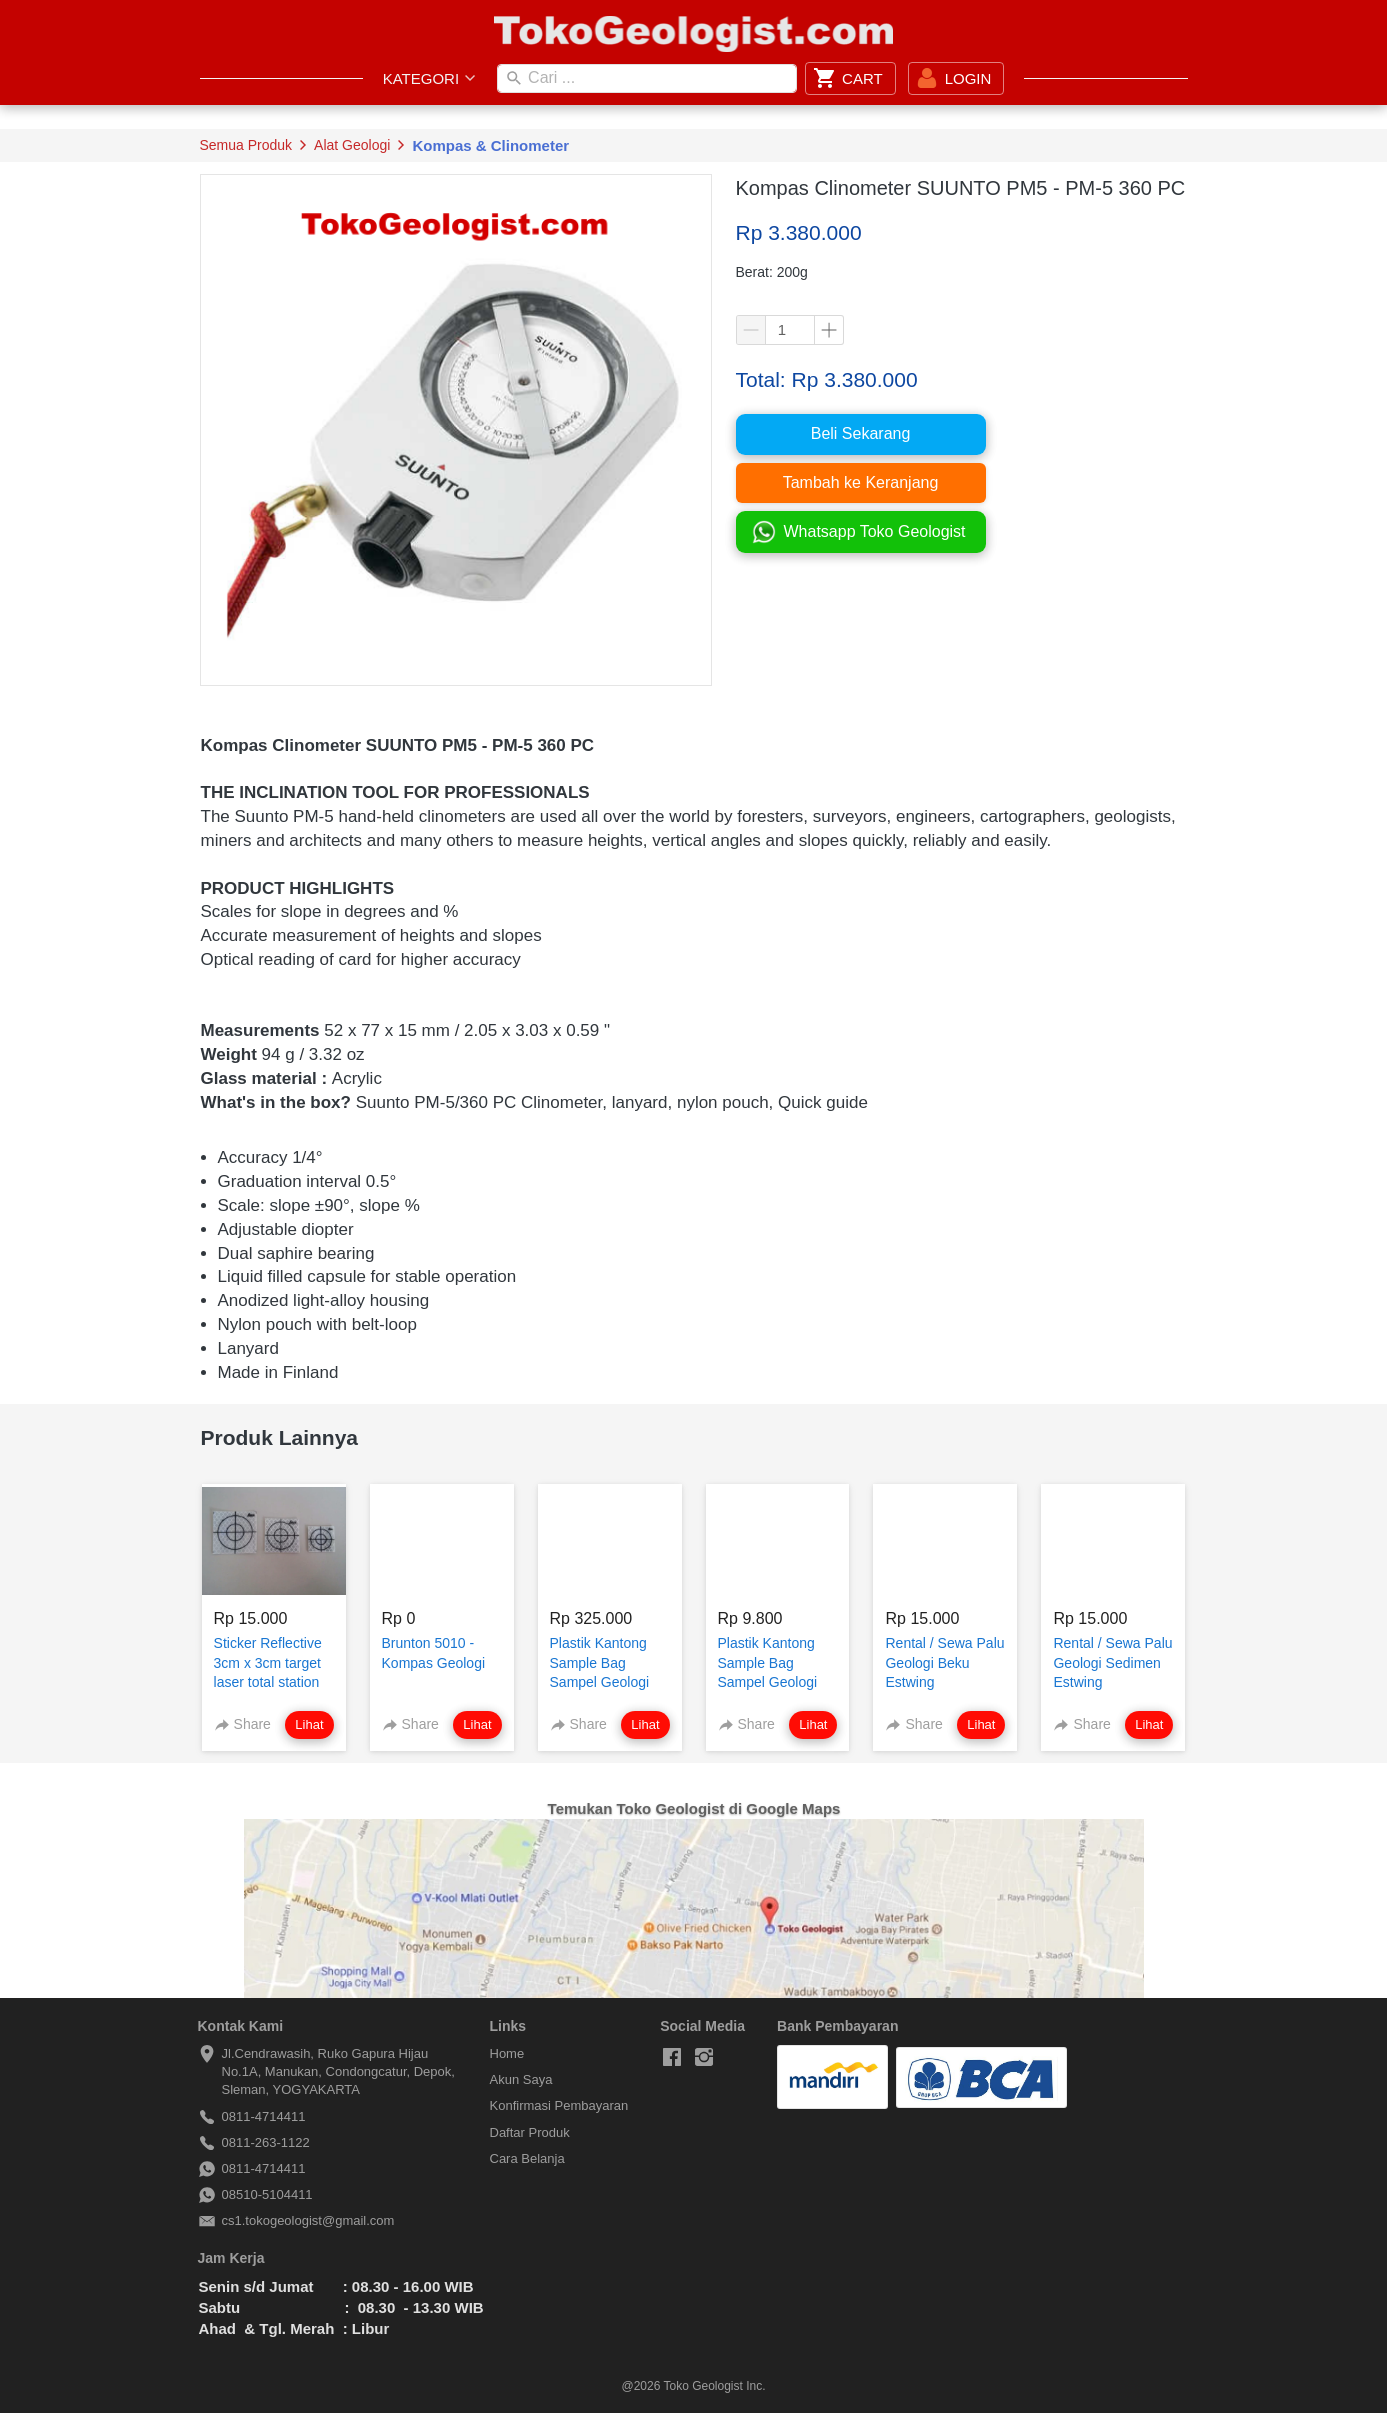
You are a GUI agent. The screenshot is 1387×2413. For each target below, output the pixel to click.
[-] (672, 2058)
